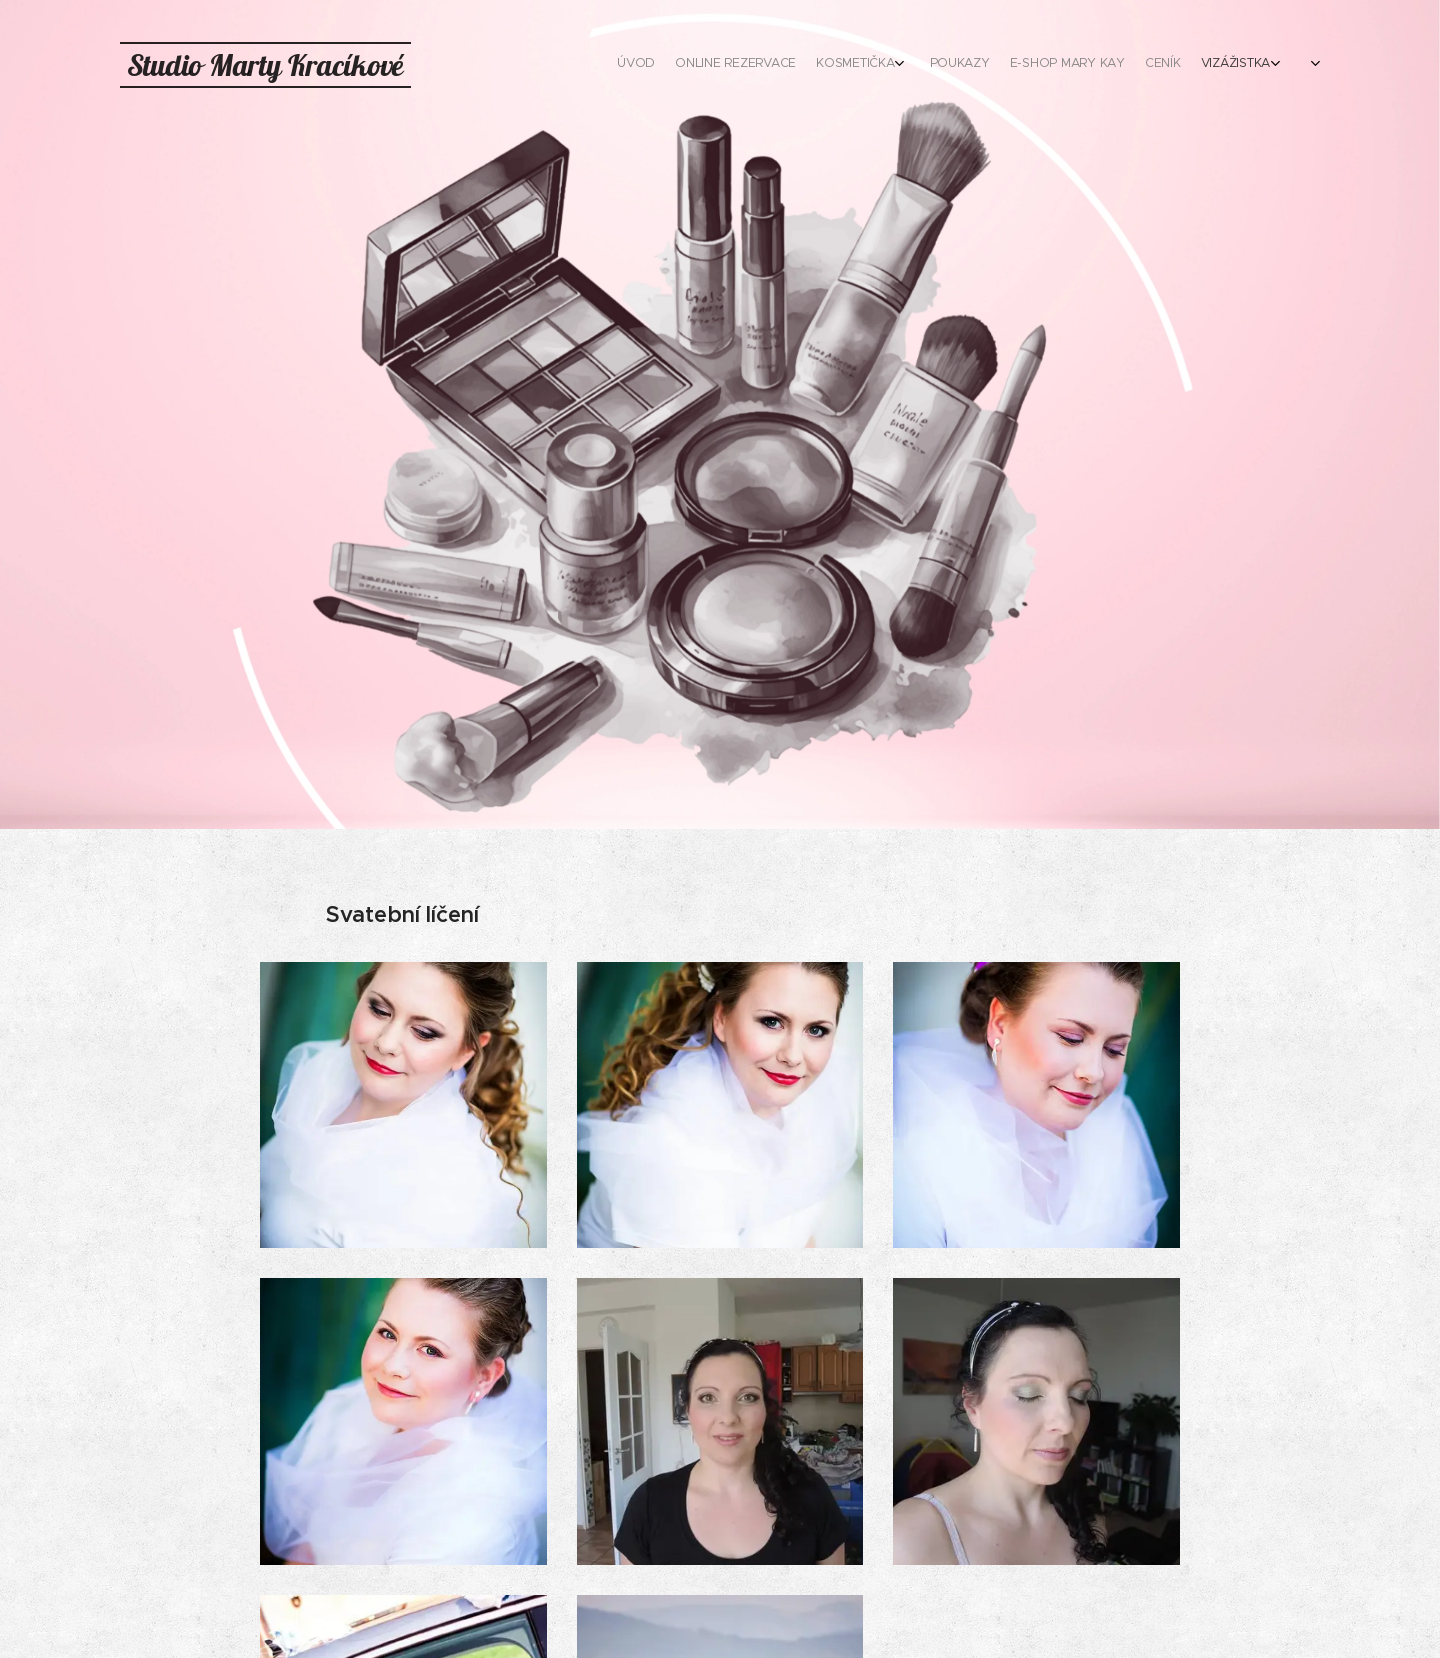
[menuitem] (1027, 65)
